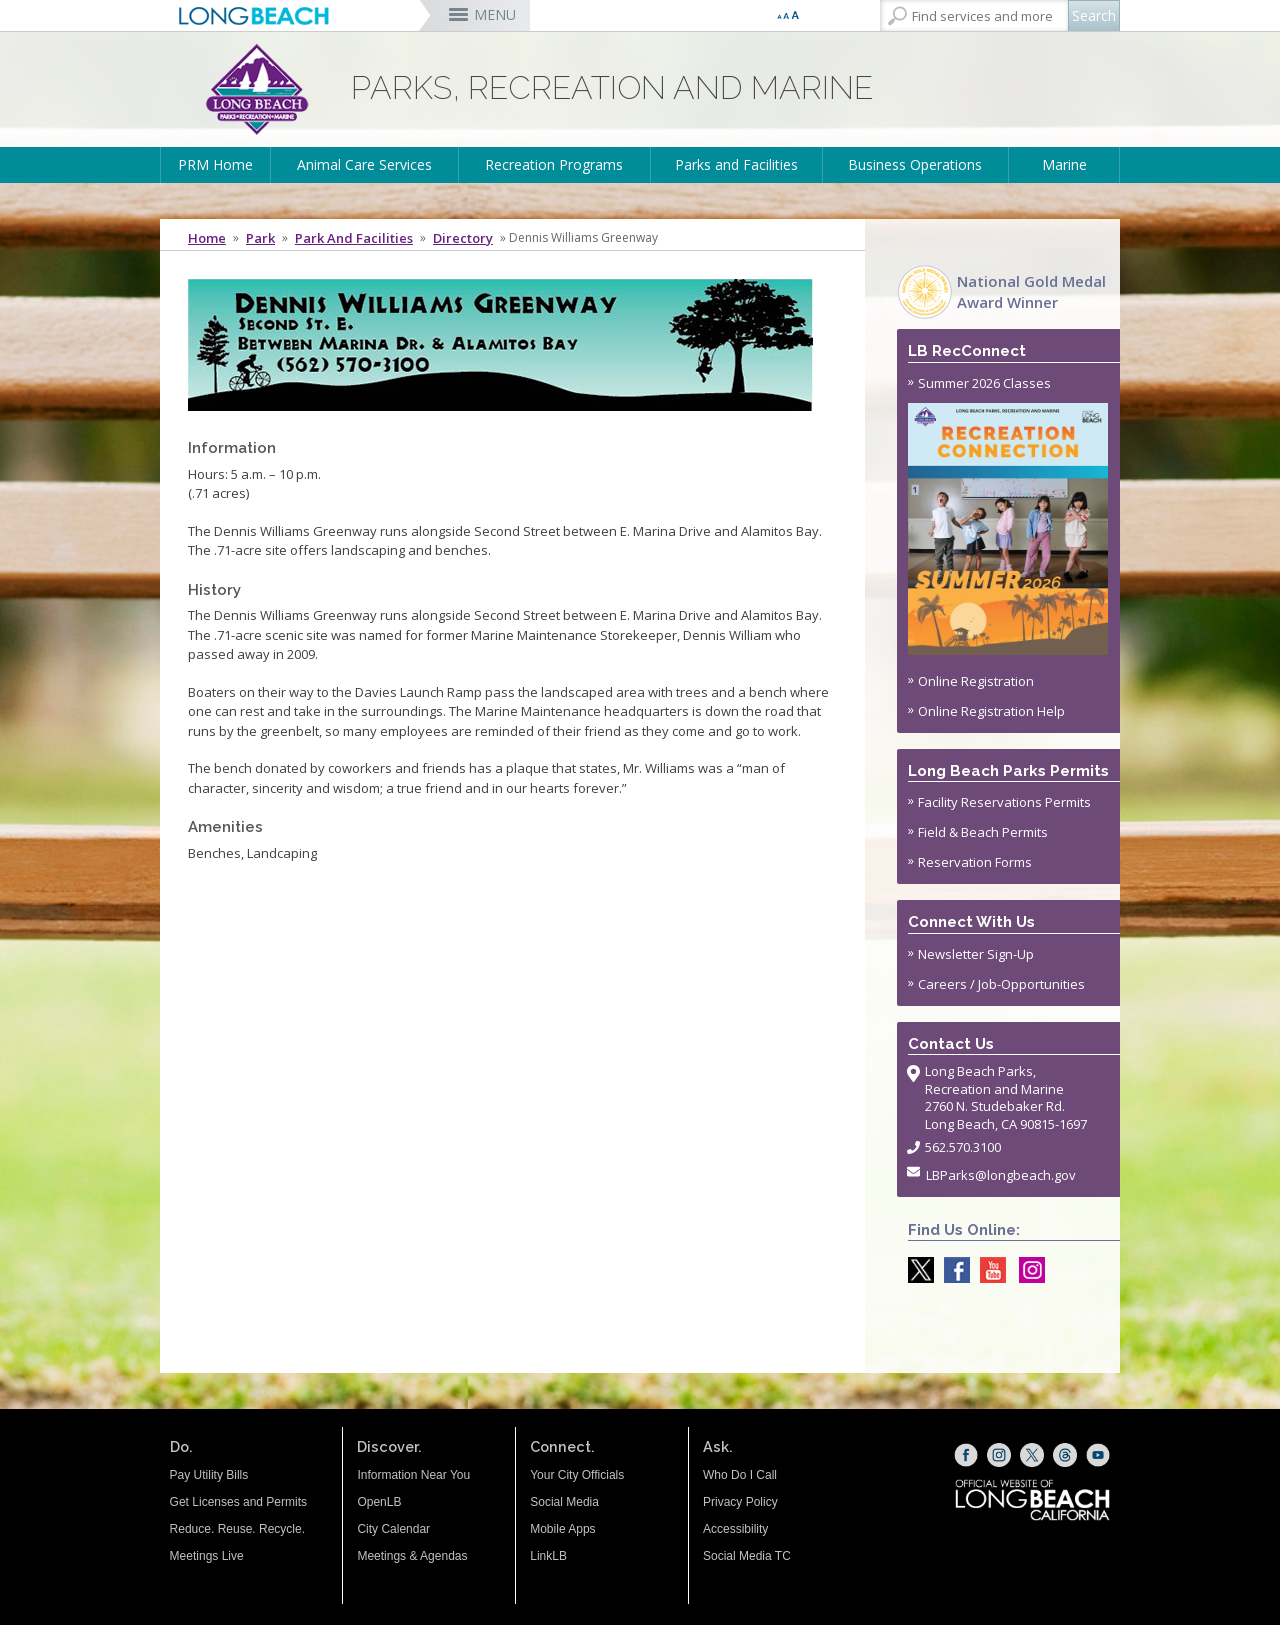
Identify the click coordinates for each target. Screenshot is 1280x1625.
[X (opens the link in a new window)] (1032, 1455)
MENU (495, 14)
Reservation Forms (975, 862)
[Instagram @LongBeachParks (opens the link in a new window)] (1027, 1270)
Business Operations (915, 164)
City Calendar (393, 1529)
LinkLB (548, 1556)
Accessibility (735, 1529)
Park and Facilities (354, 238)
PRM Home (215, 164)
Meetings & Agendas (412, 1556)
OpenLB (379, 1502)
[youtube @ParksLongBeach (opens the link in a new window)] (988, 1270)
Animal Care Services (364, 164)
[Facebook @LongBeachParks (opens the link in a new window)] (952, 1270)
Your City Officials (577, 1475)
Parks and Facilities (736, 164)
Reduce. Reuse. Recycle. (237, 1529)
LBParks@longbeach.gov (1001, 1175)
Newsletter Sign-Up (976, 954)
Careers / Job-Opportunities (1001, 984)
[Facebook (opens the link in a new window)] (966, 1455)
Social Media (564, 1502)
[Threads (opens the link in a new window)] (1065, 1455)
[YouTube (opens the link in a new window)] (1098, 1455)
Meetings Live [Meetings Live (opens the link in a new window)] (207, 1556)
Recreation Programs (554, 164)
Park (260, 238)
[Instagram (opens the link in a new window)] (999, 1455)
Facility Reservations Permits (1004, 802)
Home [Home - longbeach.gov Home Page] (207, 238)
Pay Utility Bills (209, 1475)
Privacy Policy (740, 1502)
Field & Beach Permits (983, 832)
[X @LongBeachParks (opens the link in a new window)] (916, 1270)
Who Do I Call (740, 1475)
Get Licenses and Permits (238, 1502)
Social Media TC (747, 1556)
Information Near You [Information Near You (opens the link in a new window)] (413, 1475)
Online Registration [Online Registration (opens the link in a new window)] (976, 681)
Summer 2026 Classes (1008, 514)
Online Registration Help (991, 711)
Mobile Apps (562, 1529)
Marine (1064, 164)
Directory (463, 238)
